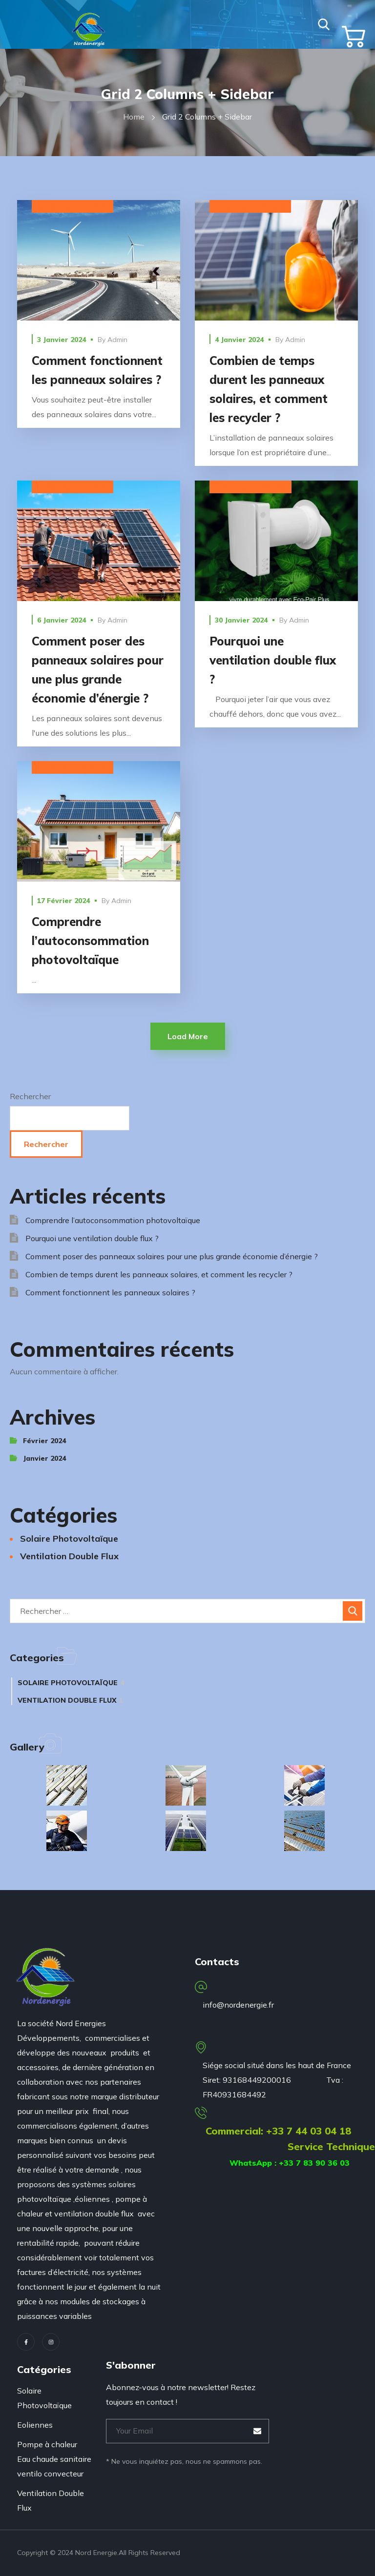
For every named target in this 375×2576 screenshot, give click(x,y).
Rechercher (30, 1096)
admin (117, 339)
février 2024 (44, 1440)
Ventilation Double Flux (250, 487)
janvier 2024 (44, 1458)
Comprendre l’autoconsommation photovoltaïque (90, 940)
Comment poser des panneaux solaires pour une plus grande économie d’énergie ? (171, 1256)
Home (134, 116)
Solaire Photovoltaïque (72, 206)
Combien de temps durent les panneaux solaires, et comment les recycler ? (158, 1274)
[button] (324, 24)
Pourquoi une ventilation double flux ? (272, 660)
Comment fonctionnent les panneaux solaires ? (110, 1292)
